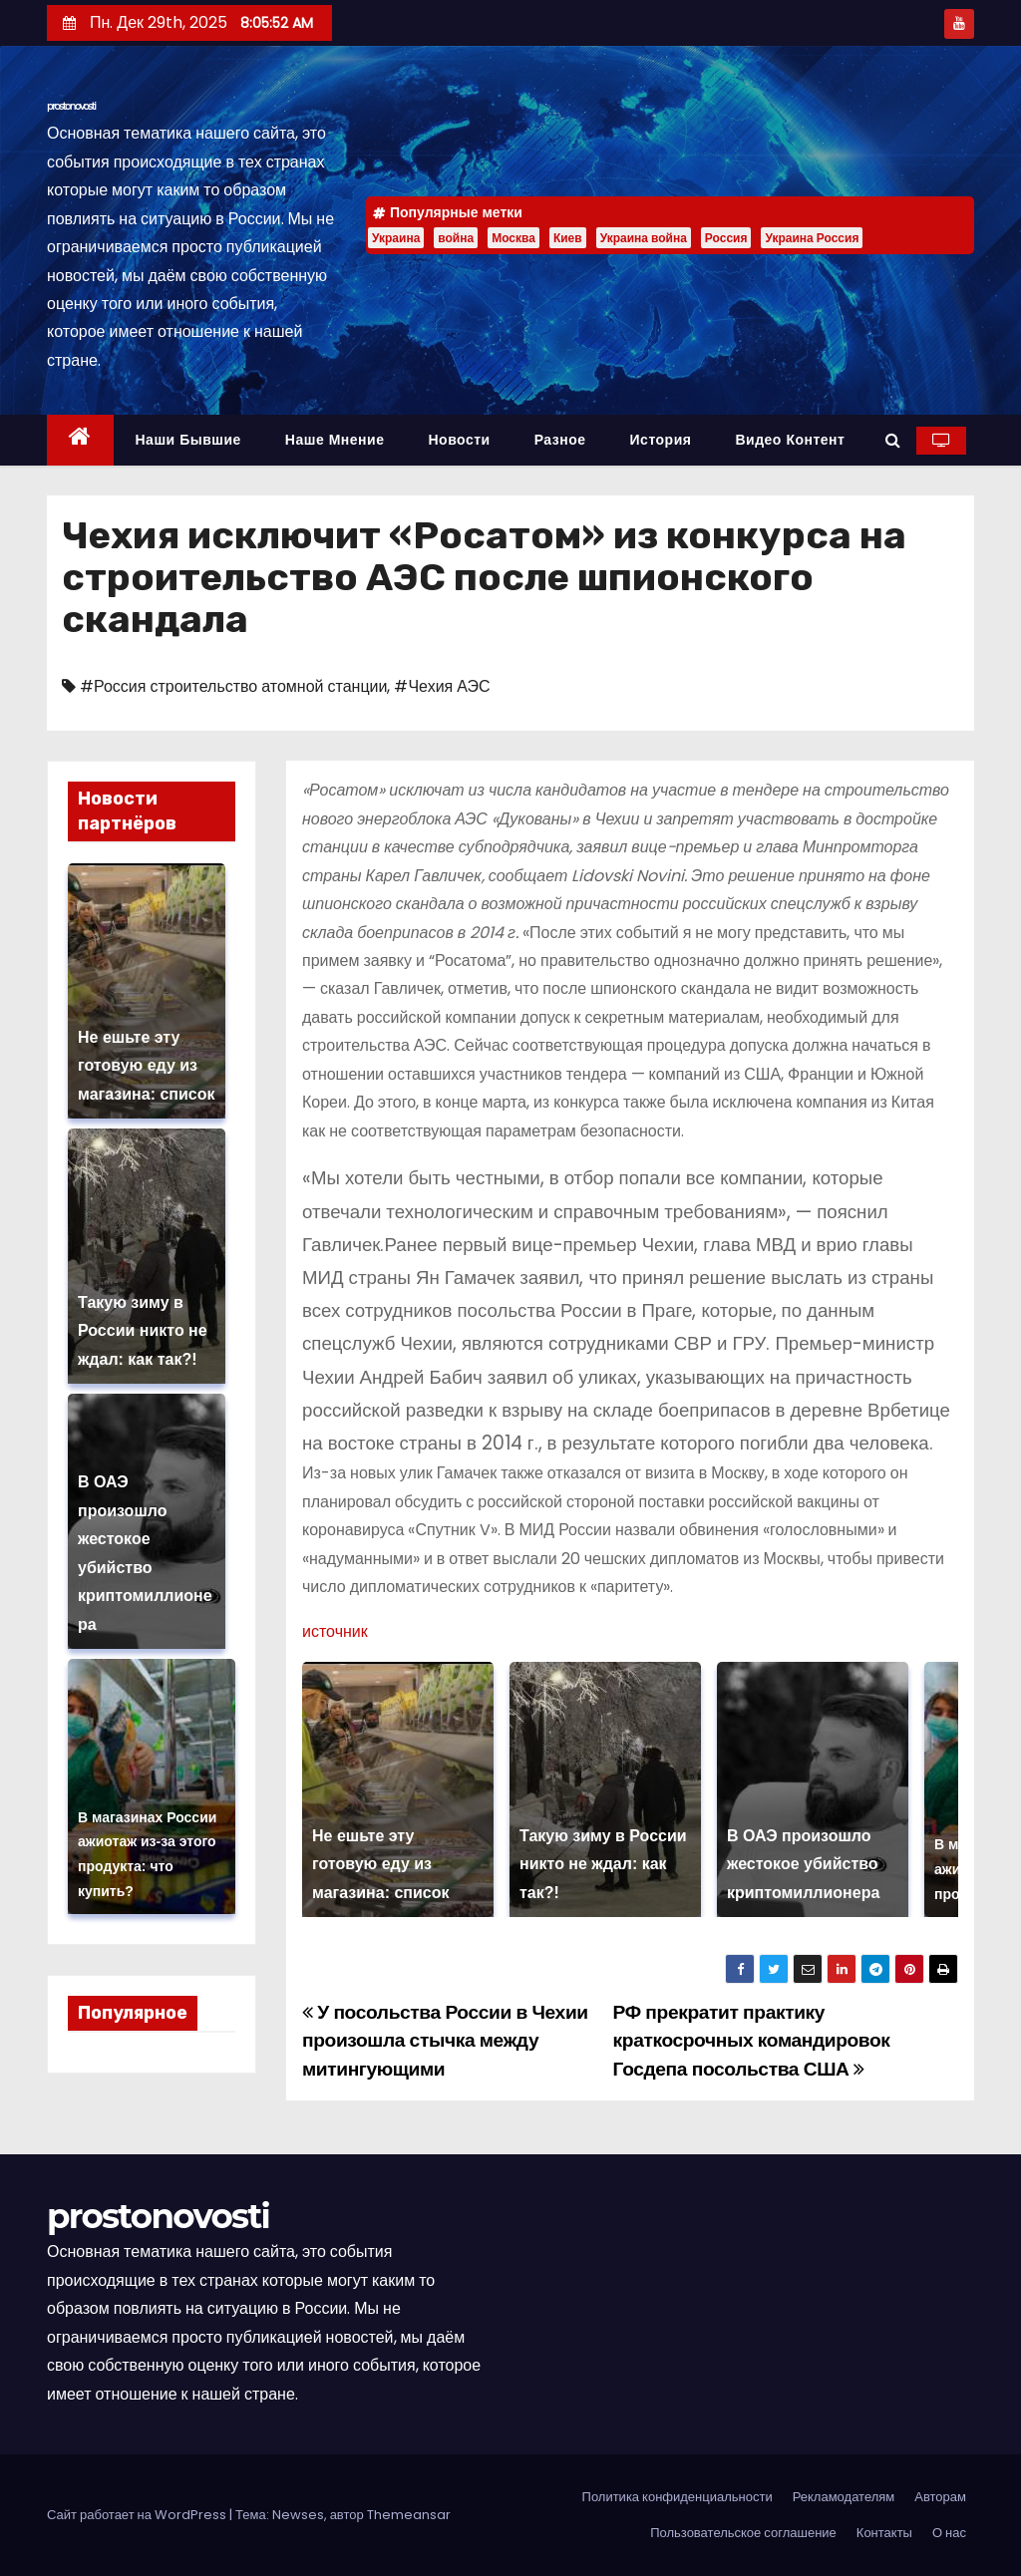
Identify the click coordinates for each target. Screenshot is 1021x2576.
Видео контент (790, 440)
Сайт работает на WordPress (138, 2514)
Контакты (884, 2532)
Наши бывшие (188, 440)
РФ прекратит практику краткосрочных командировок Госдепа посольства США (751, 2041)
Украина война (643, 237)
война (456, 237)
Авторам (940, 2496)
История (661, 440)
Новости (459, 440)
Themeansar (409, 2514)
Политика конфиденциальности (677, 2496)
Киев (567, 237)
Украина (396, 237)
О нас (949, 2532)
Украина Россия (811, 237)
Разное (560, 440)
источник (335, 1631)
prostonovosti (71, 106)
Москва (513, 237)
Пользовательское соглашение (743, 2532)
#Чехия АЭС (442, 686)
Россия (726, 237)
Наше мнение (335, 440)
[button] (892, 440)
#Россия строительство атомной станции (233, 686)
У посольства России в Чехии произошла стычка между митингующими (445, 2041)
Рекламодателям (844, 2496)
